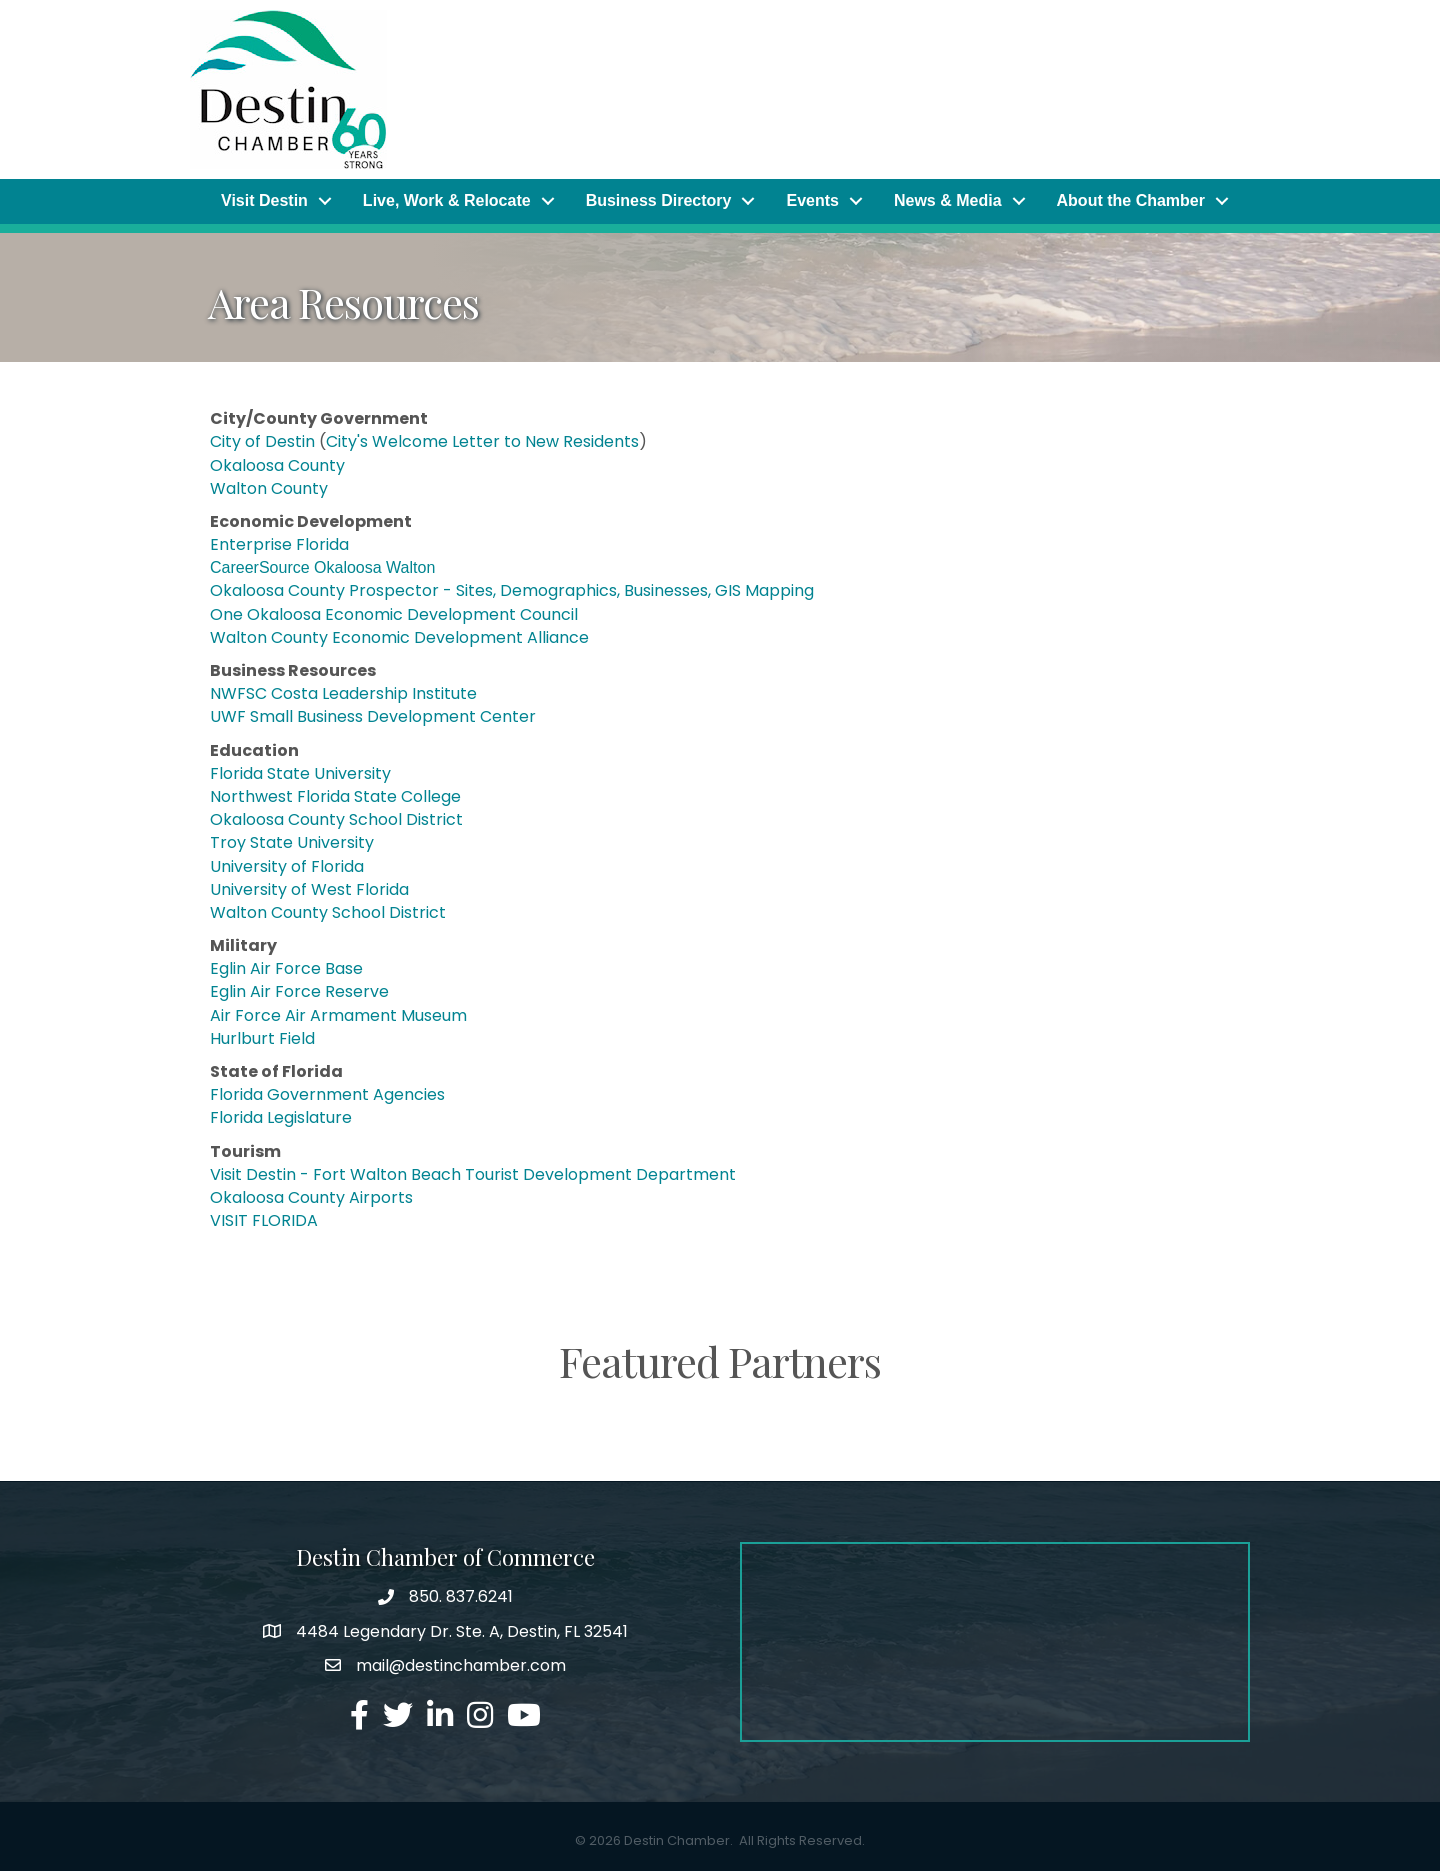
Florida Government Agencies (327, 1095)
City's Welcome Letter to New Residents (482, 442)
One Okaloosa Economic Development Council (394, 614)
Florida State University (300, 773)
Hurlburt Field (262, 1038)
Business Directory (659, 201)
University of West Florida (309, 889)
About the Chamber (1131, 201)
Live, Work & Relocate (447, 201)
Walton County (269, 488)
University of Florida (287, 866)
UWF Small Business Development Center (373, 717)
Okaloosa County (279, 465)
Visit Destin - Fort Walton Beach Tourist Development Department (473, 1174)
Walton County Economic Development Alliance (399, 637)
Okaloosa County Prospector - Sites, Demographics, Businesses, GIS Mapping (512, 591)
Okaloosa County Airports (311, 1198)
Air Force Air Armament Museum (338, 1015)
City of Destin (264, 442)
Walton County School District (328, 913)
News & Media (948, 201)
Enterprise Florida (281, 545)
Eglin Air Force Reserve (299, 992)
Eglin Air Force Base (286, 969)
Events (812, 201)
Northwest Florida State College (335, 797)
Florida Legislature (281, 1118)
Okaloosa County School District (336, 820)
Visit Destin (264, 201)
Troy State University (292, 843)
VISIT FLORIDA (264, 1221)
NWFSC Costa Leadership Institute (343, 694)
